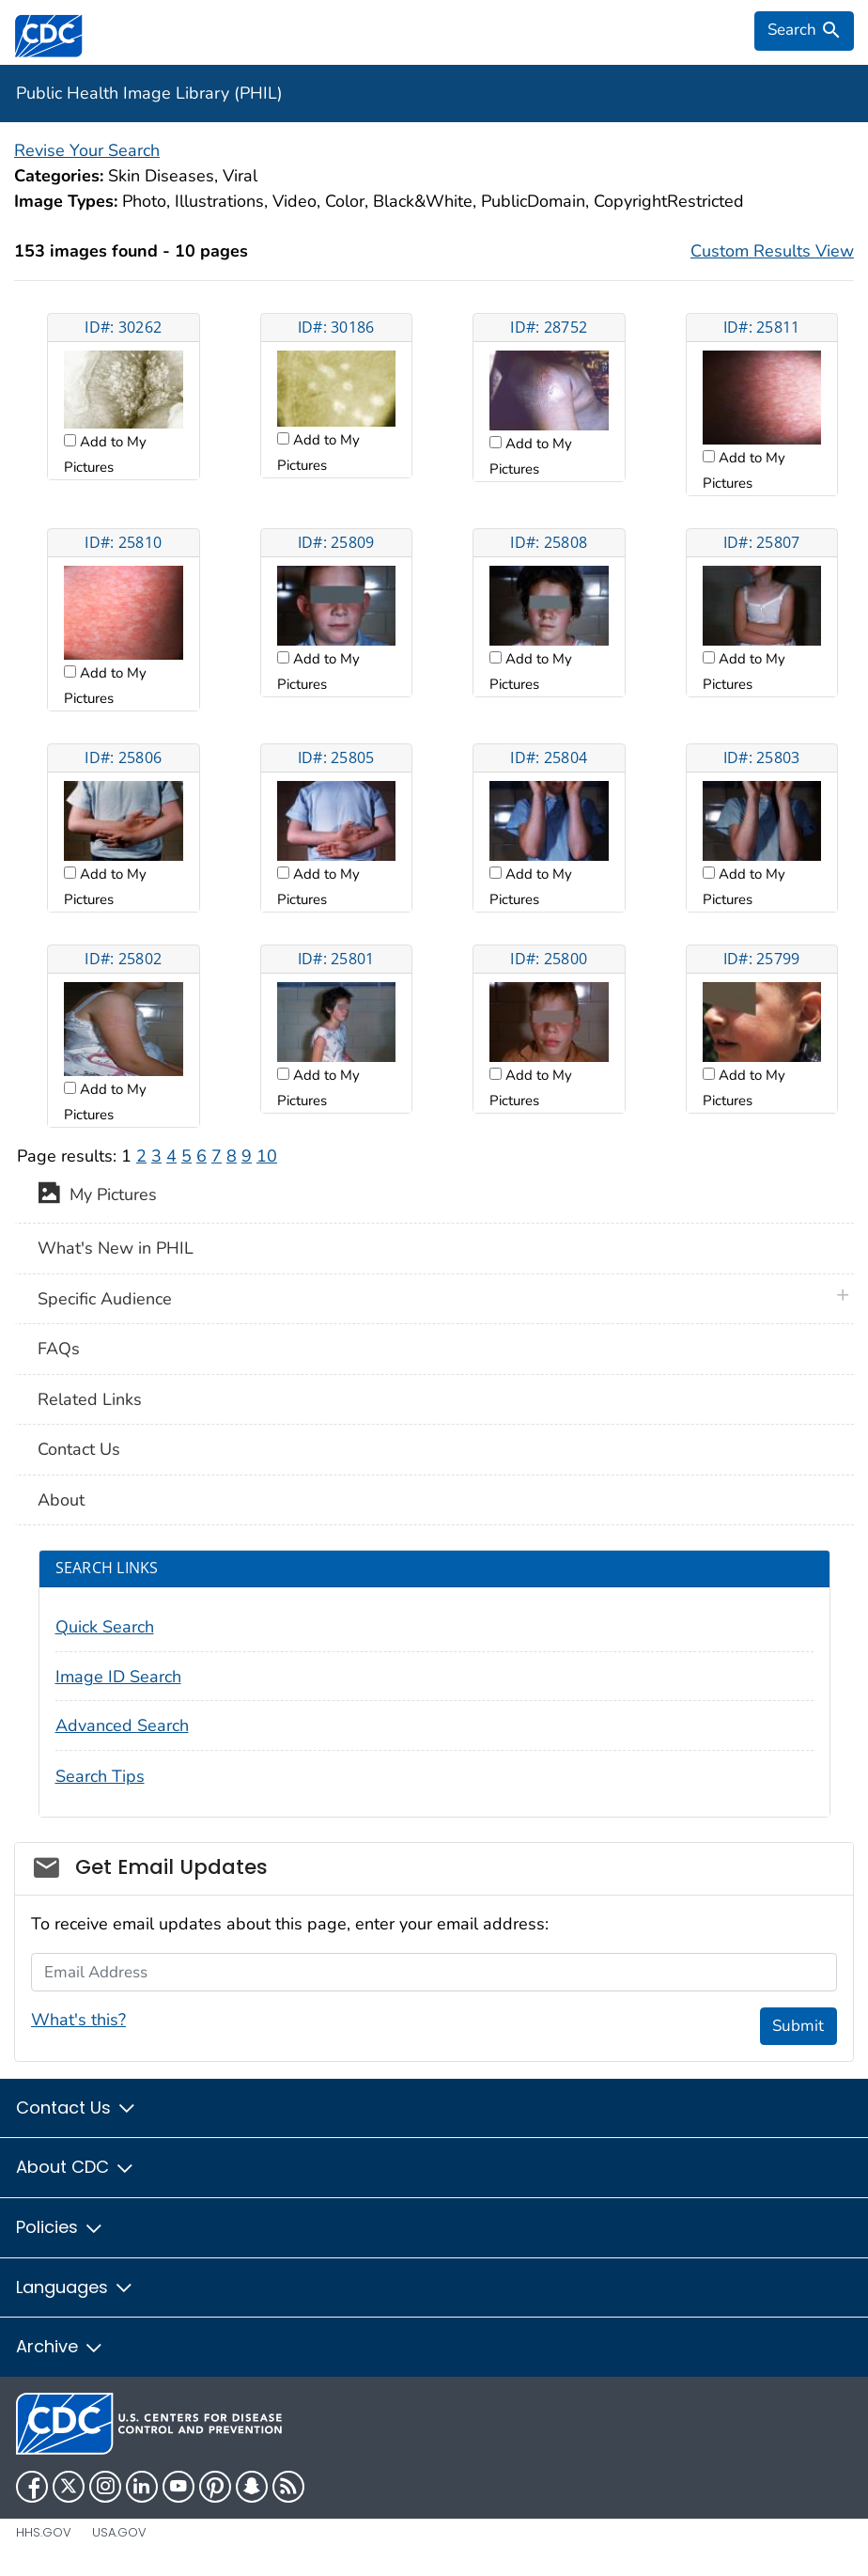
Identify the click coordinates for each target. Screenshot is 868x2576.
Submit (798, 2026)
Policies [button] (60, 2227)
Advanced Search (122, 1725)
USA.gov (119, 2532)
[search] (804, 31)
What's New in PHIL (116, 1248)
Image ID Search (118, 1676)
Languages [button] (75, 2287)
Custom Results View (772, 251)
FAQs (59, 1348)
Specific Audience (105, 1299)
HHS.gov (43, 2532)
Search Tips (100, 1776)
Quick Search (104, 1627)
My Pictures (97, 1196)
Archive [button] (60, 2346)
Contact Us (79, 1449)
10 (266, 1156)
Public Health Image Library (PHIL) (149, 93)
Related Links (90, 1399)
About (61, 1500)
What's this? (78, 2019)
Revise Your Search (87, 150)
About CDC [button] (75, 2166)
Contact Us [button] (76, 2107)
